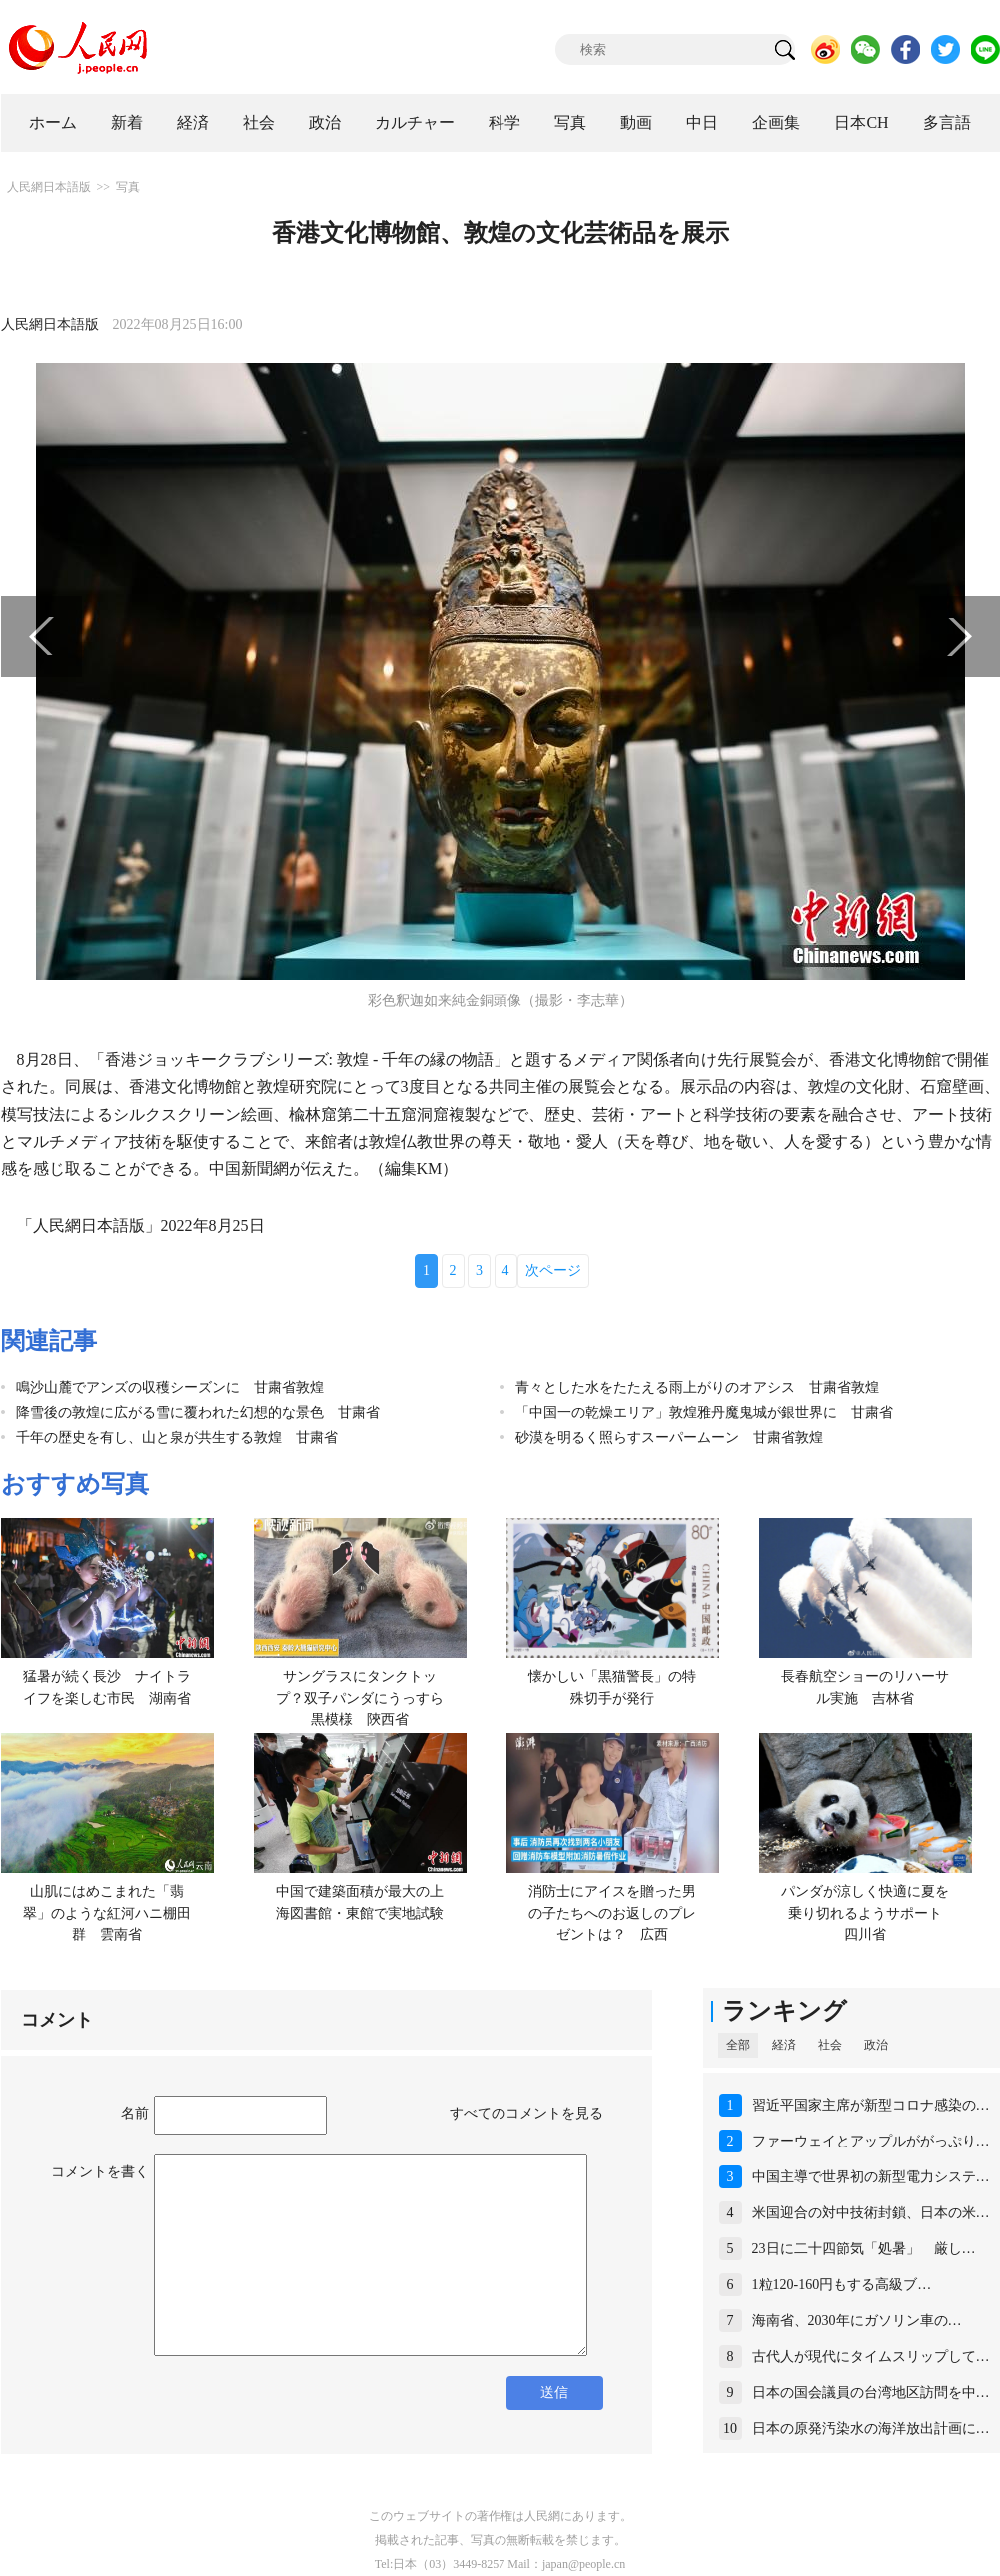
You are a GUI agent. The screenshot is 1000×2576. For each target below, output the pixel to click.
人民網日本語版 (49, 187)
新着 (127, 122)
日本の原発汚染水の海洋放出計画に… (871, 2428)
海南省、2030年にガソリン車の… (857, 2320)
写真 (570, 122)
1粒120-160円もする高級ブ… (842, 2284)
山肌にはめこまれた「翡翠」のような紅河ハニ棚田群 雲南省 (107, 1913)
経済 (193, 122)
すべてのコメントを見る (526, 2113)
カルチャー (415, 122)
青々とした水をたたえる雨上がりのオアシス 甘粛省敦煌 (697, 1387)
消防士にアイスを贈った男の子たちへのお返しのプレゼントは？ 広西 (612, 1913)
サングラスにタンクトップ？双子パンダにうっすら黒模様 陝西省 (360, 1698)
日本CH (861, 122)
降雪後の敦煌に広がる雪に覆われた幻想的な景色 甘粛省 (198, 1412)
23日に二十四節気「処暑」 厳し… (864, 2248)
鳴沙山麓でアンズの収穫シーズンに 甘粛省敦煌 (170, 1387)
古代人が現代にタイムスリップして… (871, 2356)
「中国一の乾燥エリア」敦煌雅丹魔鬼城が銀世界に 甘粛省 (704, 1412)
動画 (636, 122)
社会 (259, 122)
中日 (702, 122)
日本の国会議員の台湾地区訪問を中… (871, 2392)
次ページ (553, 1270)
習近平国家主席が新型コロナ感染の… (871, 2105)
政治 (325, 122)
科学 (504, 122)
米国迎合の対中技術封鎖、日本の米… (871, 2212)
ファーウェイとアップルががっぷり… (871, 2141)
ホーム (53, 122)
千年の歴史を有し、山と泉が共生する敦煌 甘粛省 (177, 1437)
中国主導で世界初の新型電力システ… (871, 2176)
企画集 (776, 122)
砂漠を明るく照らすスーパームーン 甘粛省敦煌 (669, 1437)
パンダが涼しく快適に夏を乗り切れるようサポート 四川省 (868, 1913)
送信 (554, 2392)
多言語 (947, 122)
